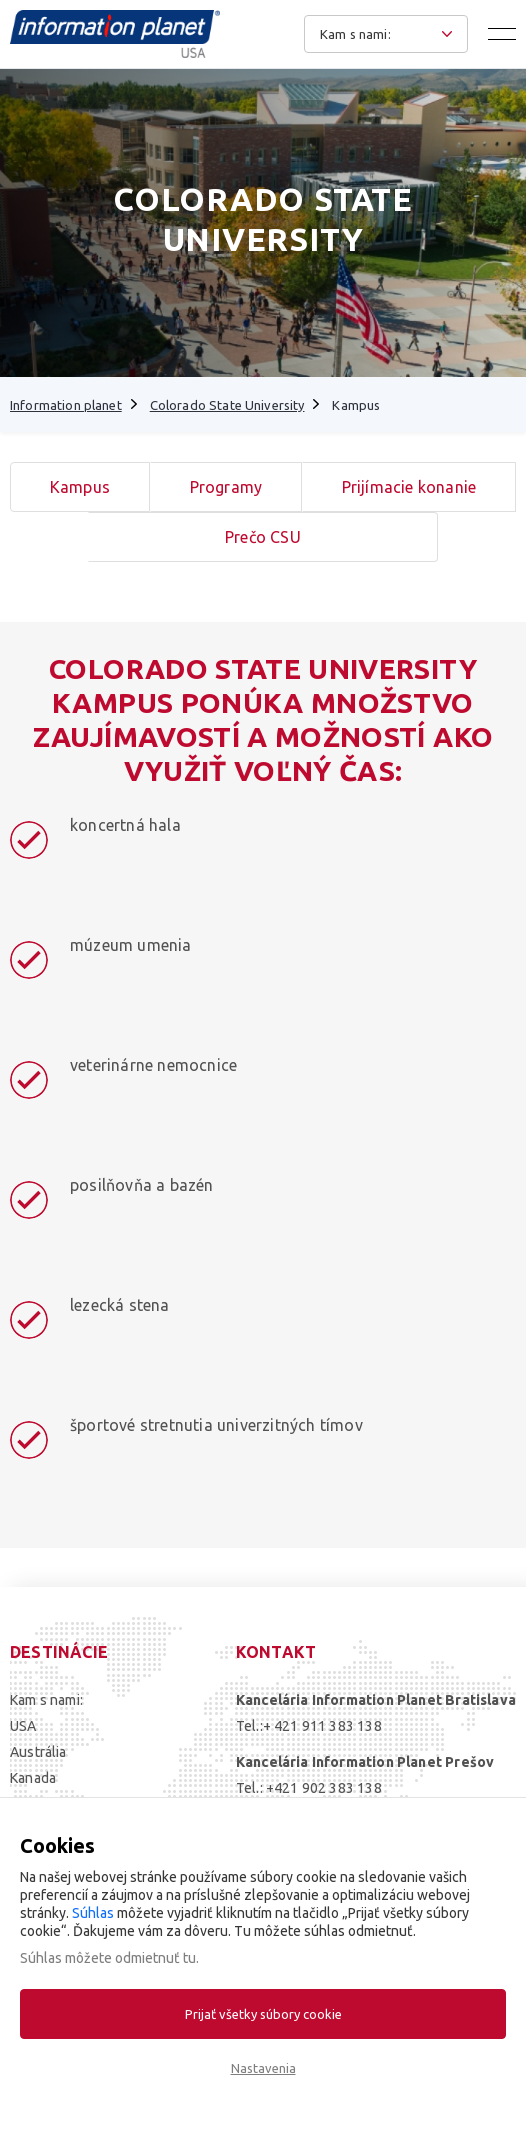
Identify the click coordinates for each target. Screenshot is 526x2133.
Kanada (33, 1778)
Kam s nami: (46, 1700)
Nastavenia (263, 2068)
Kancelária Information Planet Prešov (365, 1762)
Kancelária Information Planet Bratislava (376, 1700)
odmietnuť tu (155, 1958)
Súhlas (93, 1913)
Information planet (66, 405)
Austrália (38, 1752)
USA (23, 1726)
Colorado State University (227, 405)
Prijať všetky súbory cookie (263, 2014)
